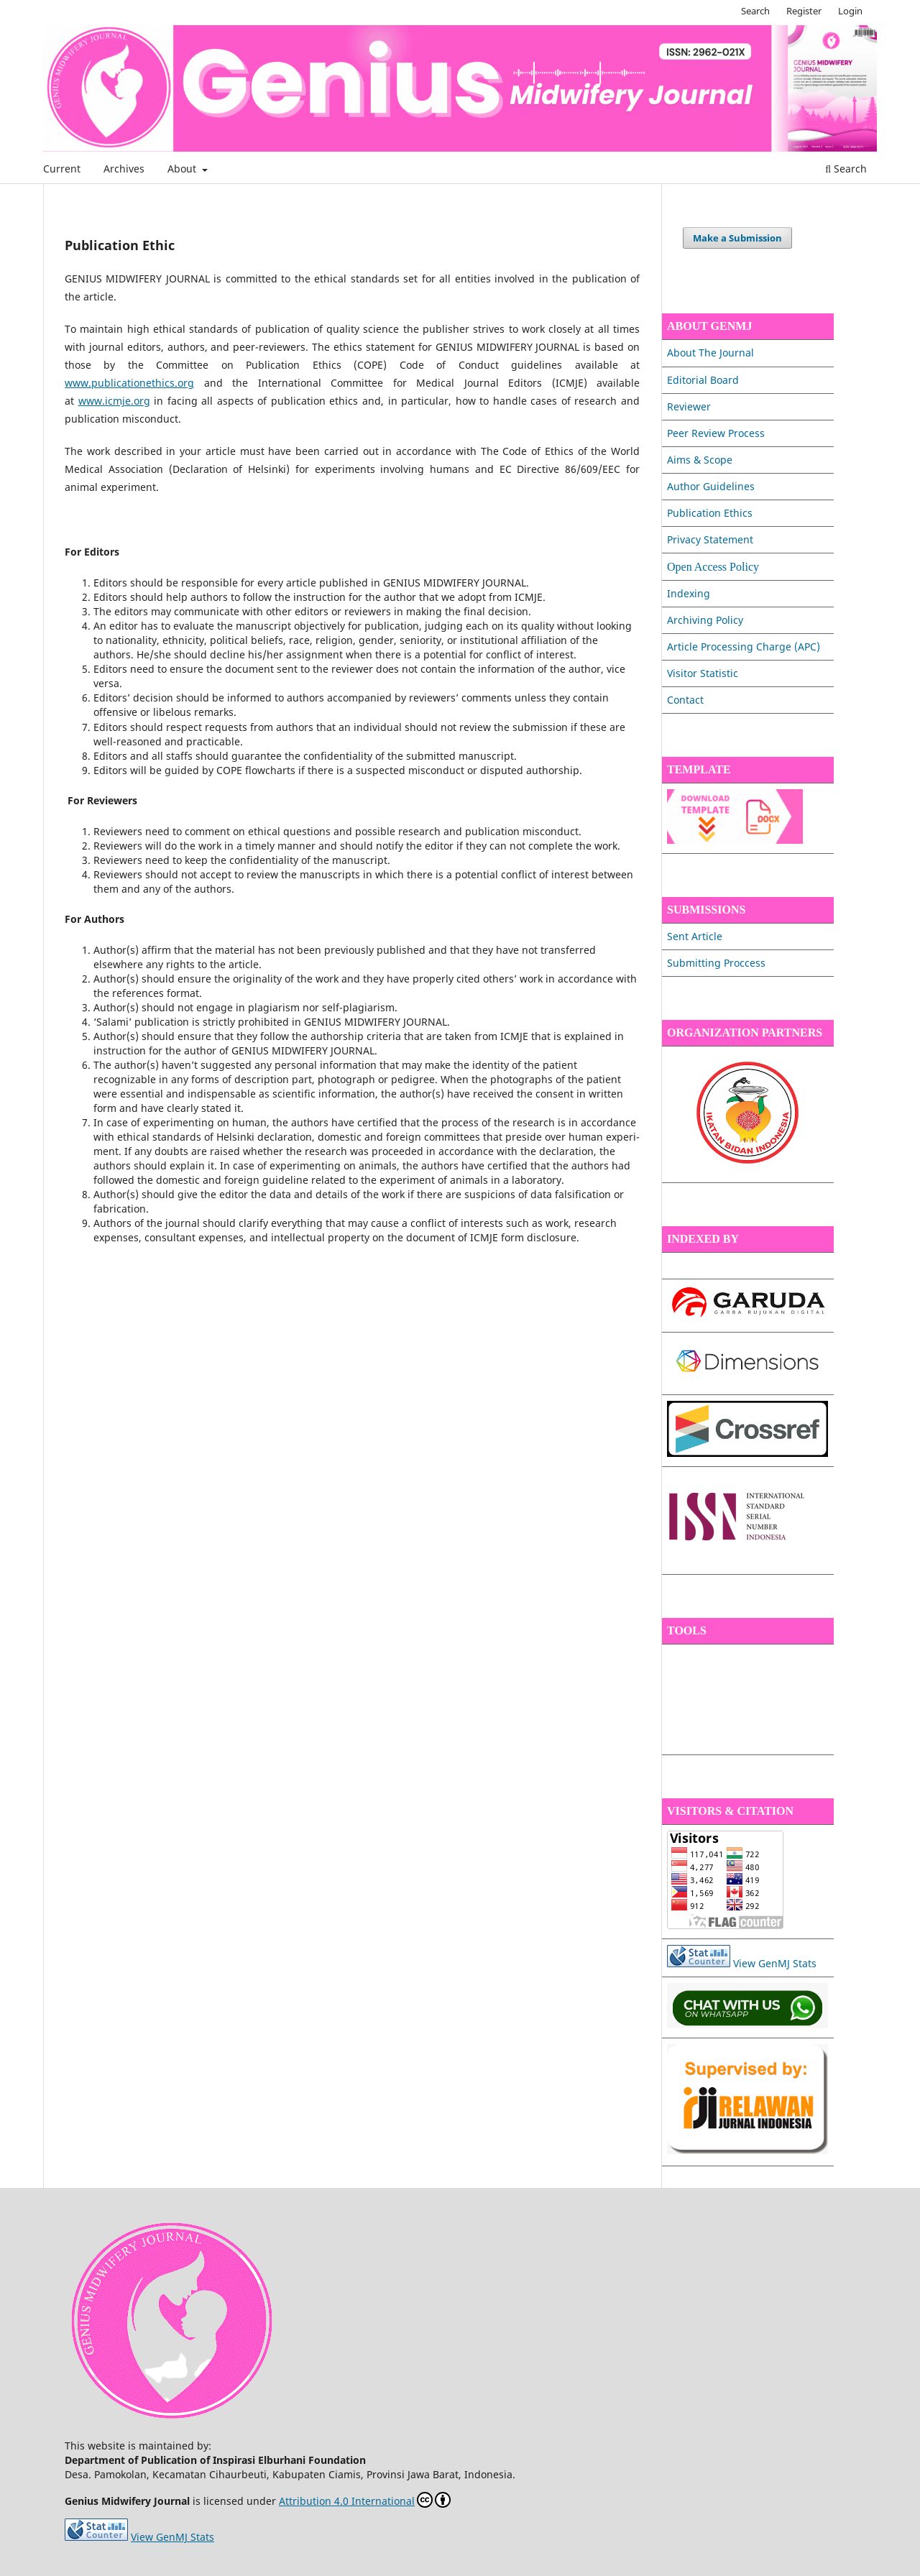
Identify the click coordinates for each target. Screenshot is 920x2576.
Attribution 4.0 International (365, 2500)
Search (846, 168)
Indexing (688, 593)
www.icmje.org (114, 401)
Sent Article (694, 936)
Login (850, 10)
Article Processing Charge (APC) (743, 646)
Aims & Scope (699, 459)
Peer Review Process (716, 433)
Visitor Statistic (702, 673)
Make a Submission (737, 237)
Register (804, 10)
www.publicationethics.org (129, 383)
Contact (685, 700)
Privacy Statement (710, 539)
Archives (124, 168)
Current (61, 168)
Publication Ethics (710, 513)
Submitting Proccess (716, 963)
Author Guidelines (711, 486)
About (183, 168)
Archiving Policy (705, 620)
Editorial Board (703, 380)
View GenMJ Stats (774, 1963)
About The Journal (710, 352)
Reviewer (689, 406)
